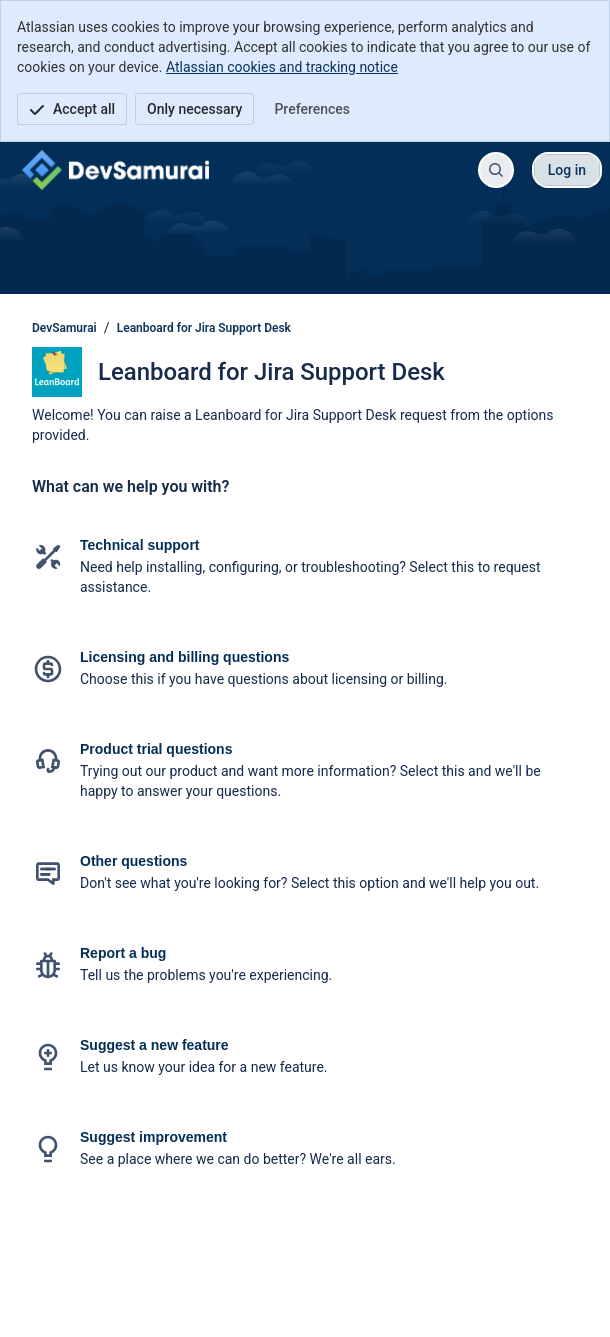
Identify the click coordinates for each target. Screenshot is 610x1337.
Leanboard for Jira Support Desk (204, 328)
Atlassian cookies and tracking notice (282, 67)
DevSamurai (64, 328)
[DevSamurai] (115, 170)
